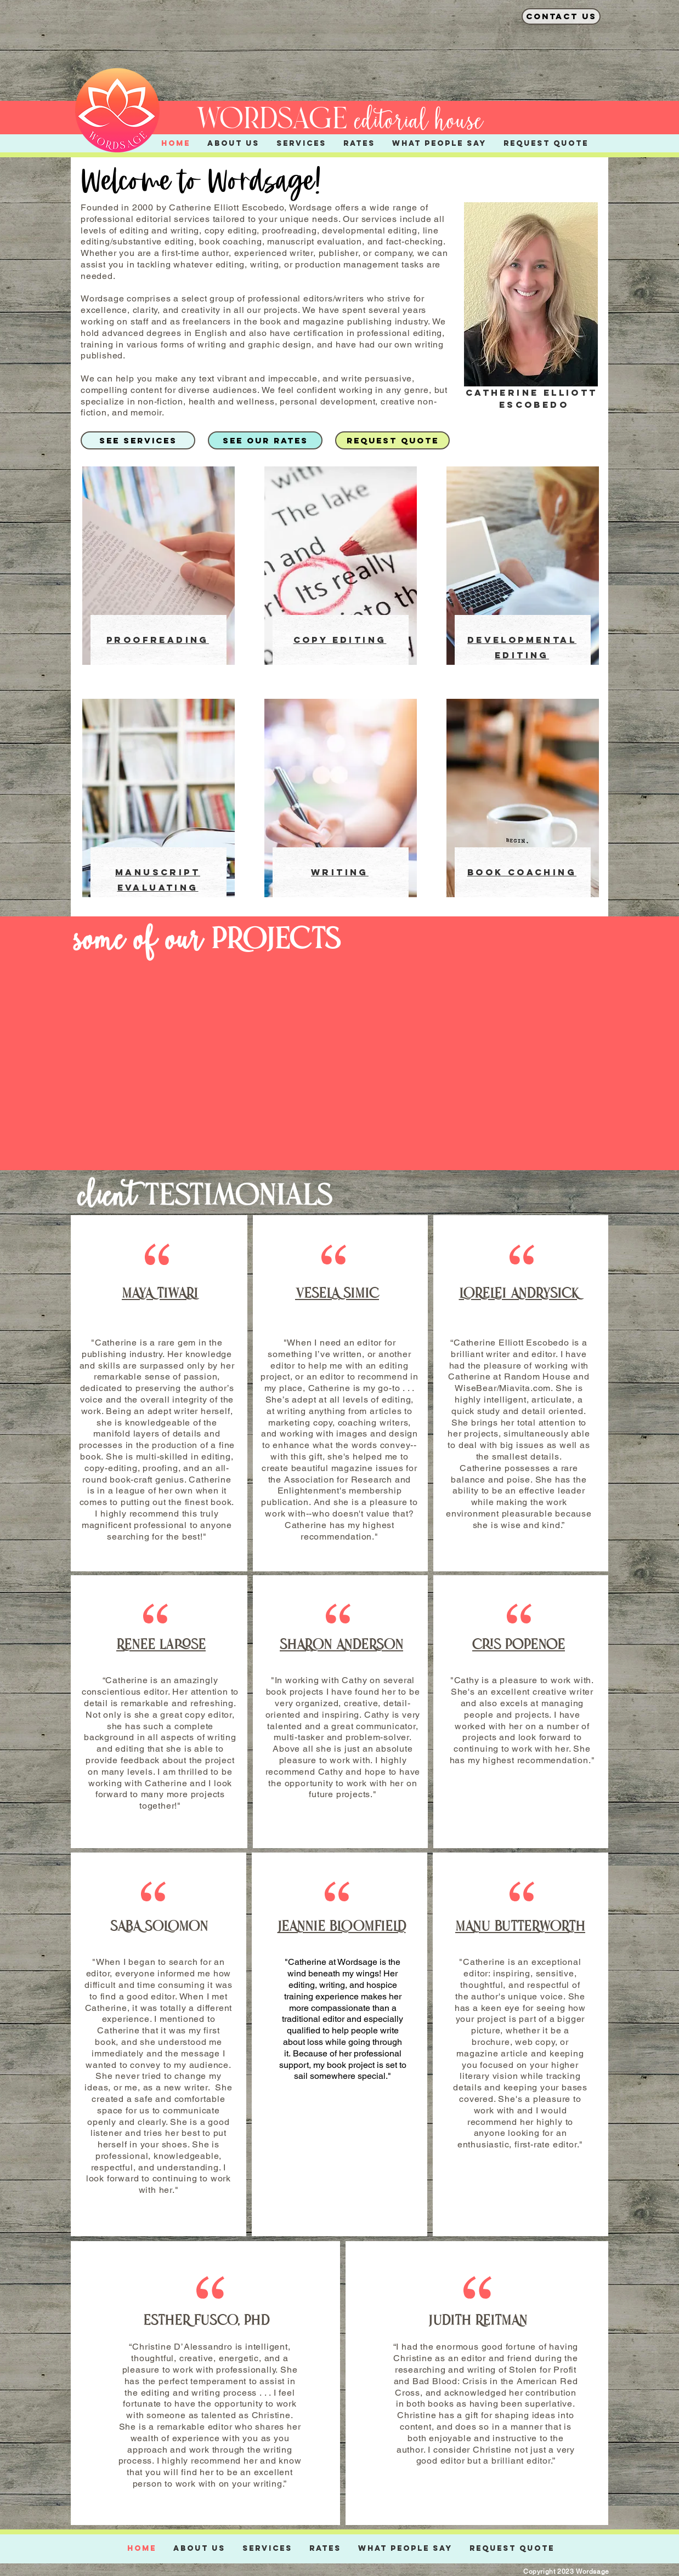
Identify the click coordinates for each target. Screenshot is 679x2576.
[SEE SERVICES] (138, 440)
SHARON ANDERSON (341, 1645)
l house (451, 120)
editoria (387, 120)
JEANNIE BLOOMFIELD (342, 1927)
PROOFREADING (157, 639)
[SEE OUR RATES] (265, 440)
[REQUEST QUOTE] (392, 440)
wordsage (272, 120)
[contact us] (561, 16)
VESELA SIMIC (337, 1294)
